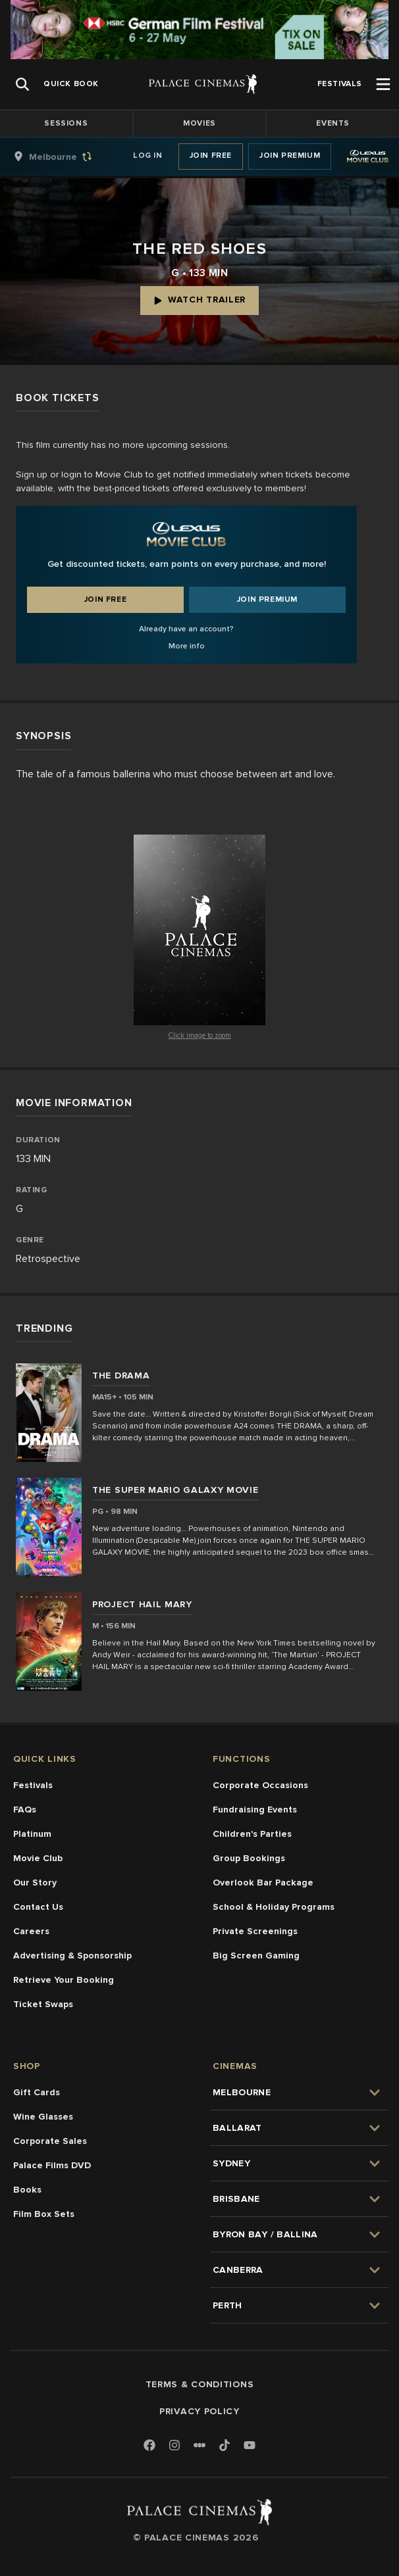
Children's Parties (252, 1833)
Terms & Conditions (200, 2384)
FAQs (24, 1809)
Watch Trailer (199, 299)
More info (187, 646)
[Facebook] (149, 2446)
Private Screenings (255, 1931)
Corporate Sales (50, 2141)
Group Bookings (249, 1858)
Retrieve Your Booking (63, 1979)
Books (27, 2189)
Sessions (66, 123)
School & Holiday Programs (273, 1906)
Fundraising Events (255, 1809)
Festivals (33, 1785)
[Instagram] (174, 2446)
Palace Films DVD (52, 2165)
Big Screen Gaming (256, 1955)
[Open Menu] (383, 84)
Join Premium (289, 155)
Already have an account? (186, 629)
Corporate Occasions (260, 1785)
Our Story (35, 1882)
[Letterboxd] (199, 2445)
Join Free (211, 155)
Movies (199, 123)
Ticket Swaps (43, 2004)
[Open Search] (22, 84)
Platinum (32, 1833)
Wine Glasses (43, 2116)
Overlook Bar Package (263, 1882)
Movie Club (38, 1858)
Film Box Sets (43, 2214)
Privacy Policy (199, 2411)
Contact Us (38, 1906)
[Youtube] (249, 2446)
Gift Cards (36, 2092)
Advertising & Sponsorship (72, 1955)
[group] (66, 156)
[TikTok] (224, 2445)
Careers (31, 1931)
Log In (148, 155)
